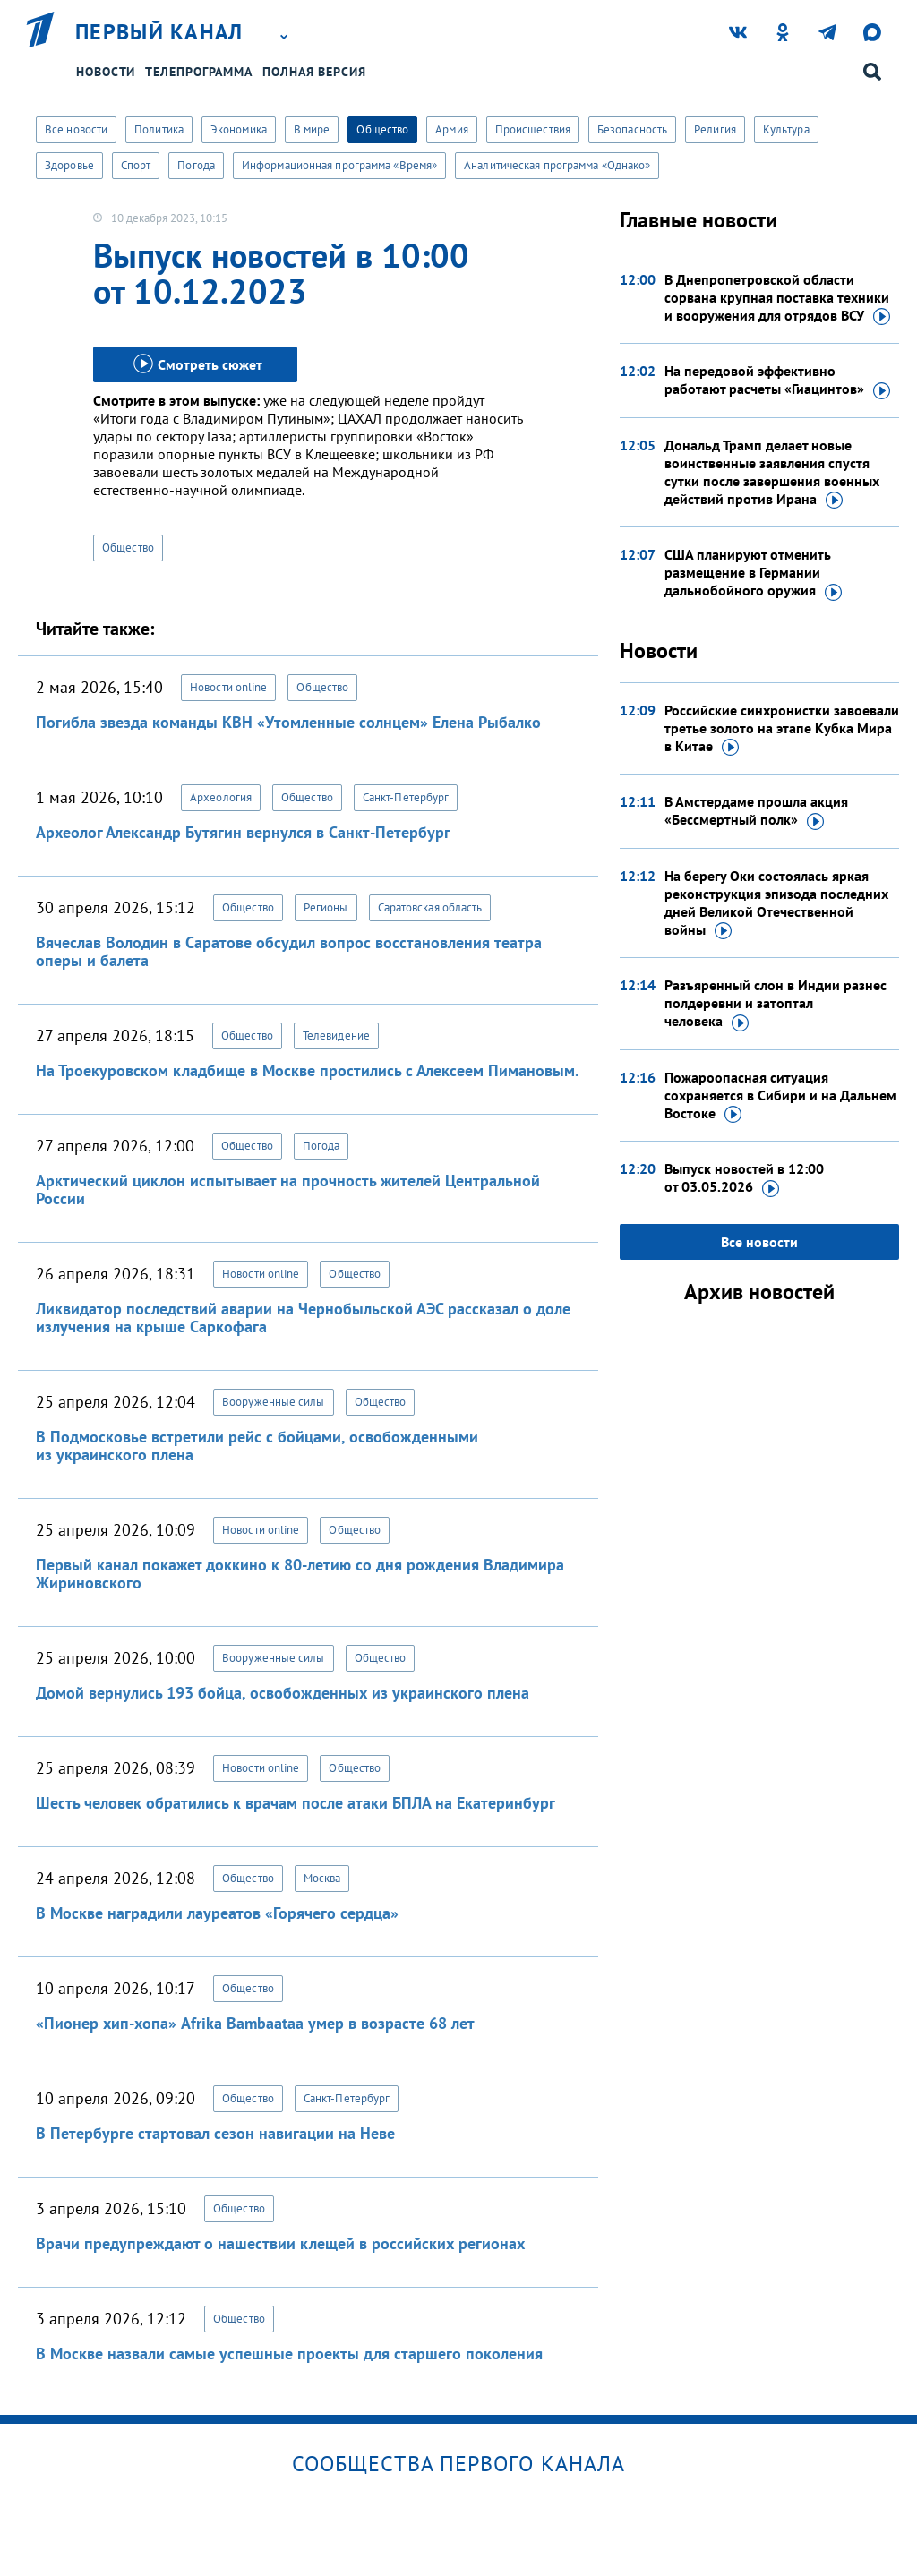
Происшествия (532, 129)
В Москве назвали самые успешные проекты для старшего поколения (289, 2353)
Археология (221, 797)
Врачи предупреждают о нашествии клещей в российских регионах (280, 2243)
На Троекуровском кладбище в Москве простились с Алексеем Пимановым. (307, 1070)
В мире (312, 129)
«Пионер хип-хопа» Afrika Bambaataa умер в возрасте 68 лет (255, 2023)
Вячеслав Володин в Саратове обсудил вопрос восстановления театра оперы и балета (289, 951)
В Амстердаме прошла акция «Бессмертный (756, 811)
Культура (786, 129)
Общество (382, 129)
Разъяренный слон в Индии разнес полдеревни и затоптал (775, 1003)
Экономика (238, 129)
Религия (715, 129)
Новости (105, 72)
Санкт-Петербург (406, 797)
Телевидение (336, 1035)
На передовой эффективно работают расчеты (777, 380)
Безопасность (632, 129)
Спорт (136, 165)
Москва (322, 1878)
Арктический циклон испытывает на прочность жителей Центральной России (288, 1189)
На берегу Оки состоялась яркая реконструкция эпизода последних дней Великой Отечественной (776, 903)
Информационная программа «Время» (339, 165)
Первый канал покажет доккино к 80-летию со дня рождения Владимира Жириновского (300, 1573)
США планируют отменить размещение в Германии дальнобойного (753, 573)
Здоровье (69, 165)
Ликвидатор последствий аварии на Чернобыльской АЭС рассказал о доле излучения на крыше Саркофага (303, 1317)
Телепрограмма (199, 72)
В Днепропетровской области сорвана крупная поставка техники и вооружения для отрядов (777, 298)
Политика (159, 129)
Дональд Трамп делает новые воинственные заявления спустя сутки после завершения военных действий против (771, 472)
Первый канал (159, 32)
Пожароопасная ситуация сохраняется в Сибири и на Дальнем (780, 1096)
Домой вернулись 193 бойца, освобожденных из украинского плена (282, 1692)
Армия (451, 129)
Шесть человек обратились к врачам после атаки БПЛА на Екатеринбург (295, 1803)
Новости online (228, 687)
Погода (196, 165)
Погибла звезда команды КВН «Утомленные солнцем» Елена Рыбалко (288, 722)
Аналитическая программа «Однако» (557, 165)
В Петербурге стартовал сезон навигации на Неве (215, 2133)
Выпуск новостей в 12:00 (744, 1178)
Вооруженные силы (273, 1401)
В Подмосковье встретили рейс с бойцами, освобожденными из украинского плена (257, 1445)
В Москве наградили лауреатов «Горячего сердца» (217, 1913)
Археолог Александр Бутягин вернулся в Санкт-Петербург (243, 832)
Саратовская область (430, 907)
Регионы (326, 907)
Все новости (76, 129)
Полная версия (314, 72)
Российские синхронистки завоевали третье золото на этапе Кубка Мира (781, 729)
